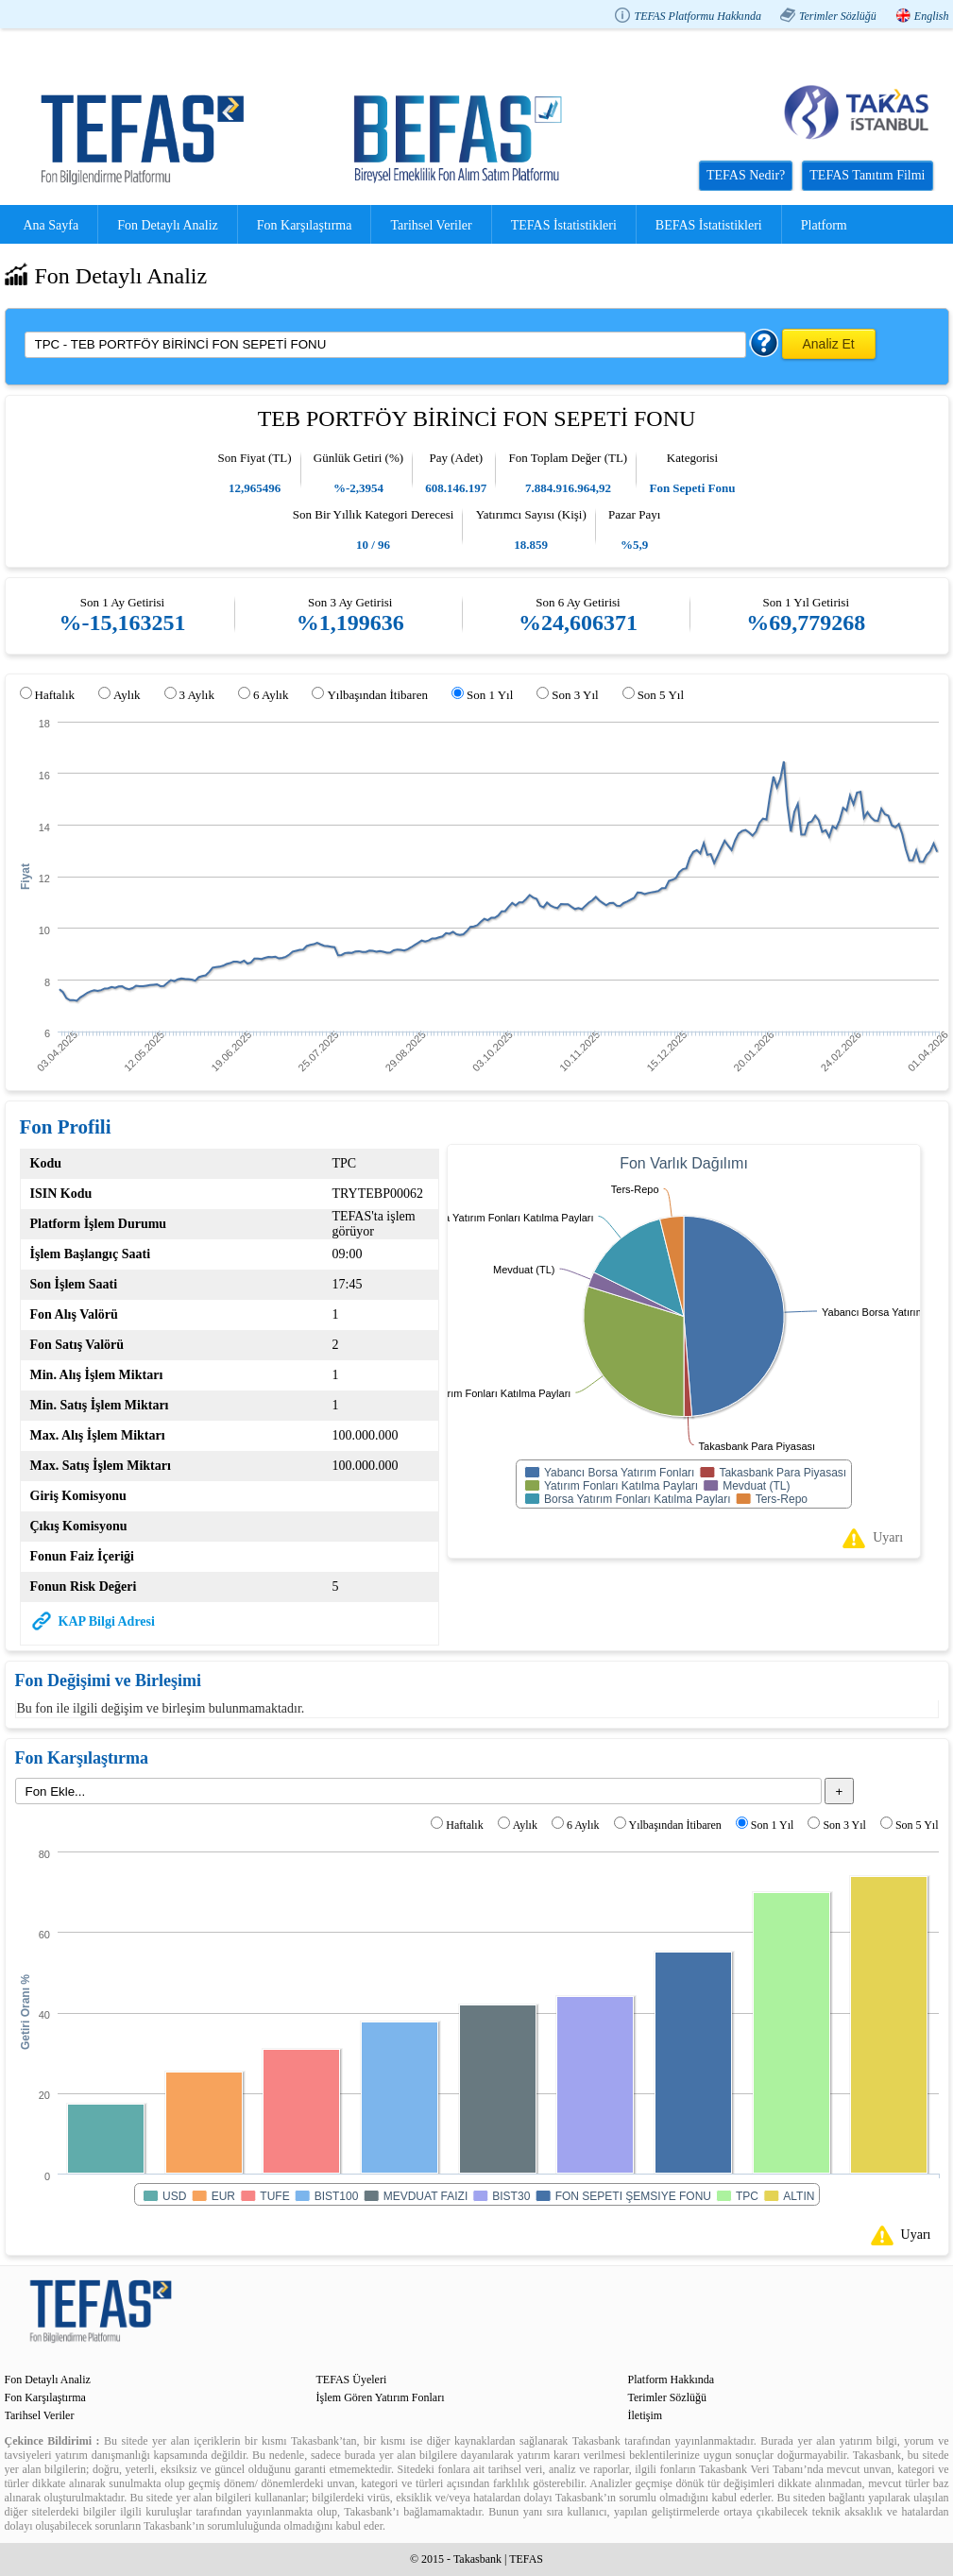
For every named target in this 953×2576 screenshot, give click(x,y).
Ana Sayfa (51, 225)
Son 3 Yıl (575, 695)
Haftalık (55, 695)
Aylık (126, 695)
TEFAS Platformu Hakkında (697, 16)
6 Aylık (270, 695)
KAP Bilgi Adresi (107, 1621)
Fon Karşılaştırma (304, 225)
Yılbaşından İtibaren (377, 695)
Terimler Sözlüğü (837, 16)
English (931, 16)
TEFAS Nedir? (745, 175)
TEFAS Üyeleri (351, 2379)
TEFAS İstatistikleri (564, 225)
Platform (824, 225)
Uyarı (888, 1537)
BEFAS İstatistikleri (708, 225)
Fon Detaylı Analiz (167, 225)
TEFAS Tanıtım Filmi (867, 175)
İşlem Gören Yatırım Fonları (380, 2397)
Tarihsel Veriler (430, 225)
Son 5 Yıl (661, 695)
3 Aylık (196, 695)
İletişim (645, 2415)
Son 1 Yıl (490, 695)
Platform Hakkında (671, 2379)
